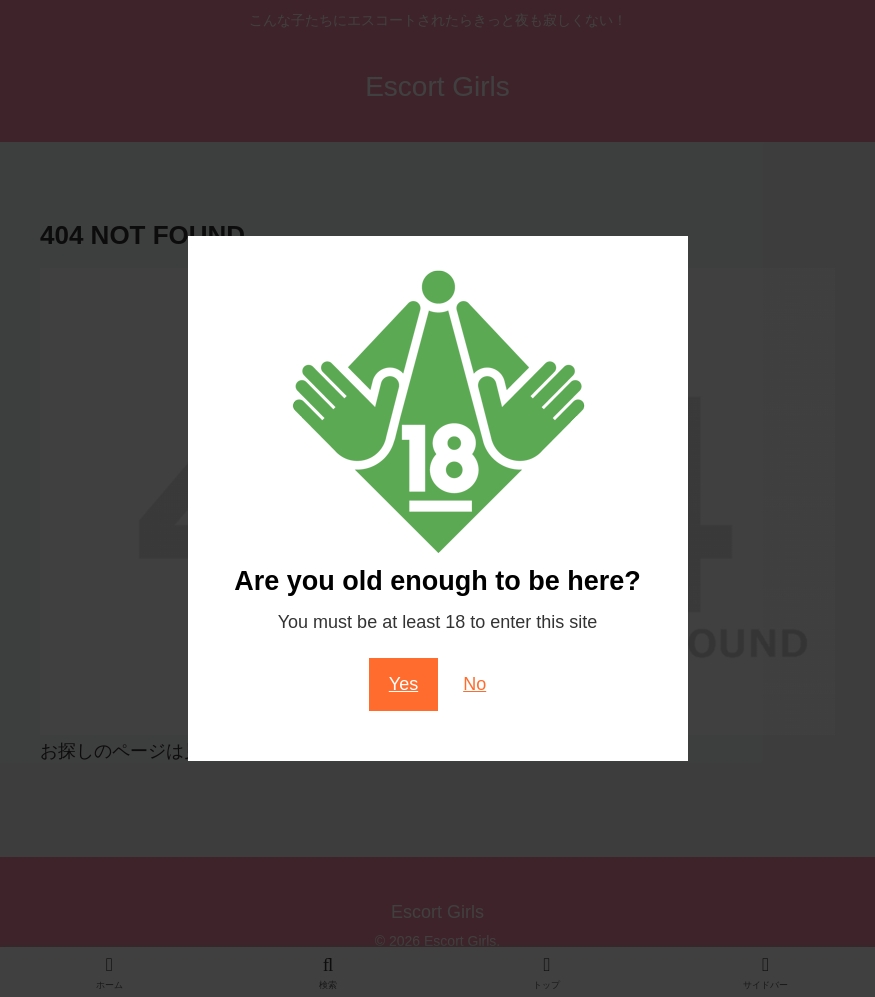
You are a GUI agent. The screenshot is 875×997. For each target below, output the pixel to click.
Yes (403, 684)
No (474, 684)
